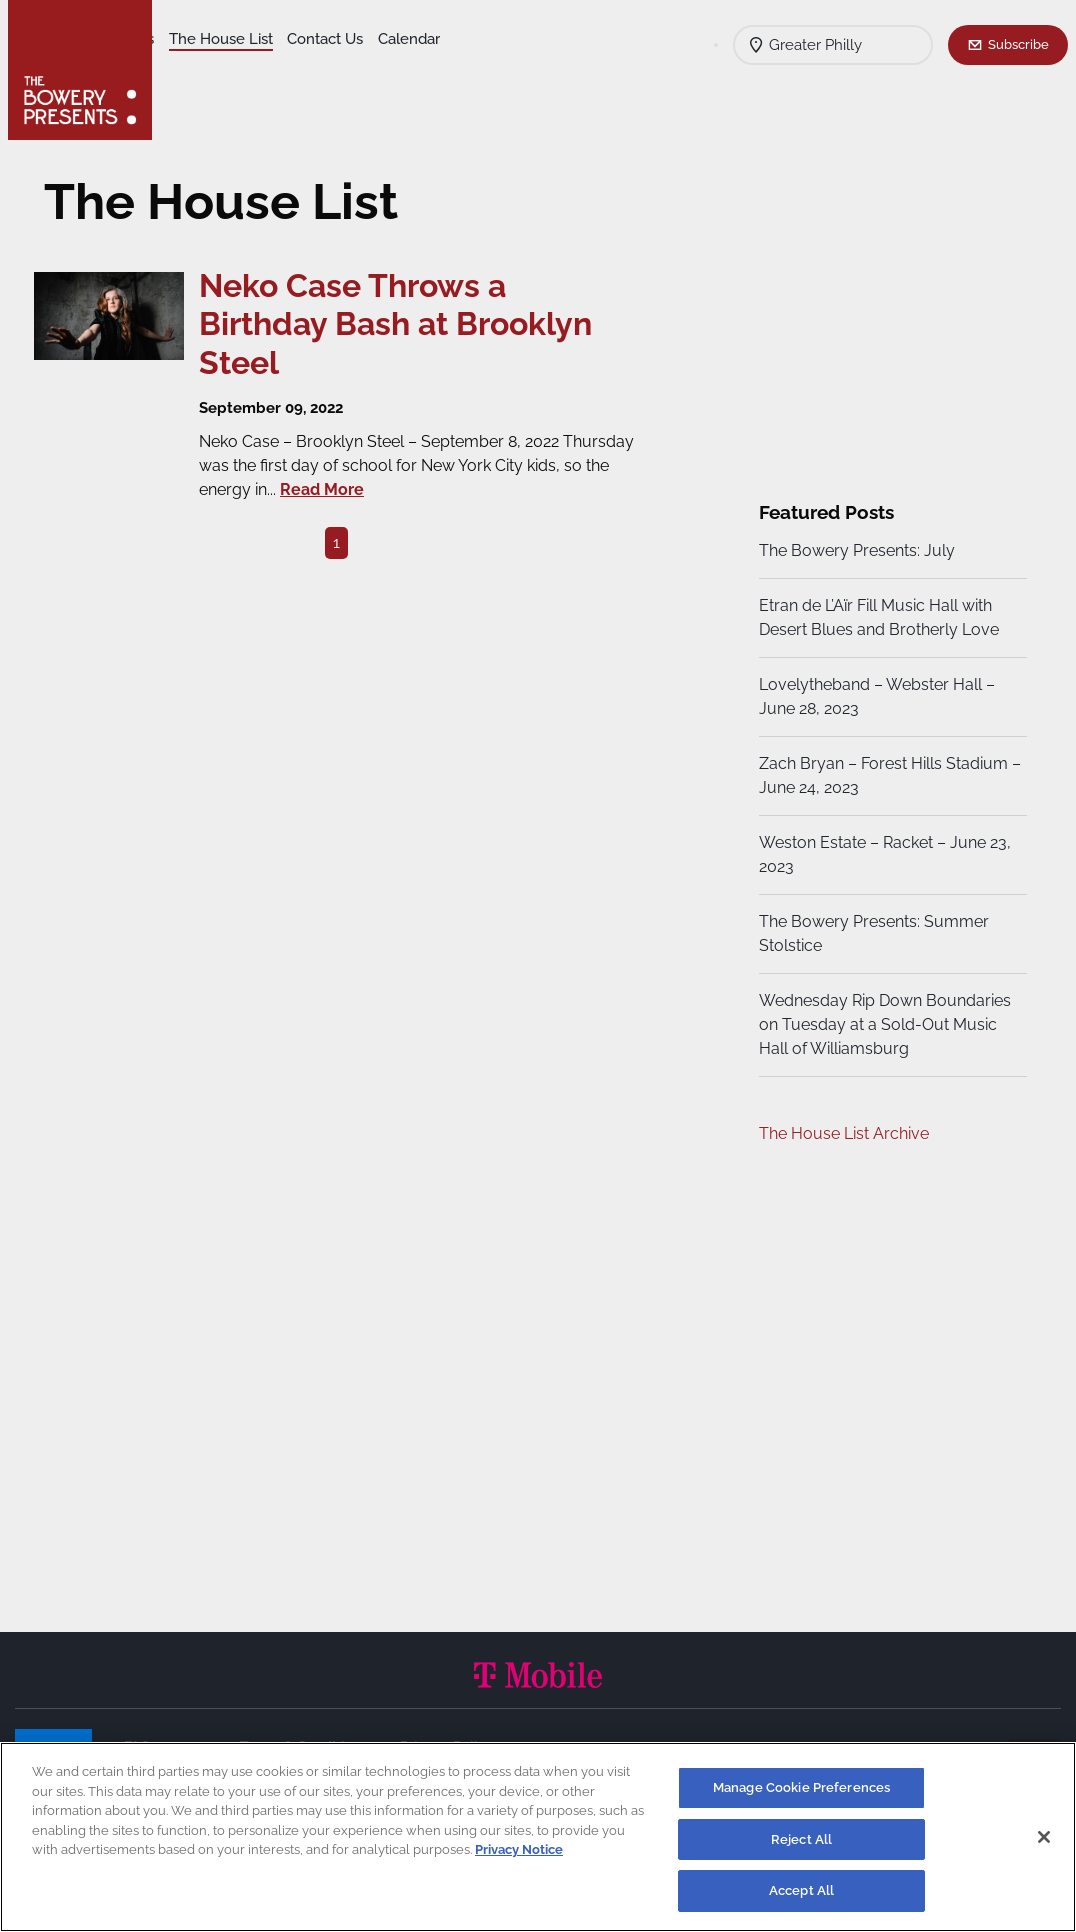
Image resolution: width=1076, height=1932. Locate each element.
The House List (378, 41)
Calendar (292, 71)
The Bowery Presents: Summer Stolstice (871, 933)
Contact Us (208, 71)
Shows (193, 41)
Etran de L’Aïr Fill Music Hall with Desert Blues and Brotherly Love (876, 617)
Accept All (801, 1890)
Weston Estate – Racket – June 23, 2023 (882, 854)
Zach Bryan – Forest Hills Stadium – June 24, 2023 (880, 775)
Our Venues (271, 41)
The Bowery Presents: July (854, 550)
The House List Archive (841, 1133)
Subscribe (1018, 44)
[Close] (1044, 1837)
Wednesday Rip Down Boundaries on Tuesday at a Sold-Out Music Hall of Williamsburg (882, 1024)
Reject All (801, 1839)
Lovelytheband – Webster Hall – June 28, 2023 (874, 696)
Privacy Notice (519, 1849)
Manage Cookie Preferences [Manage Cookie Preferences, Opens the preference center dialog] (801, 1787)
